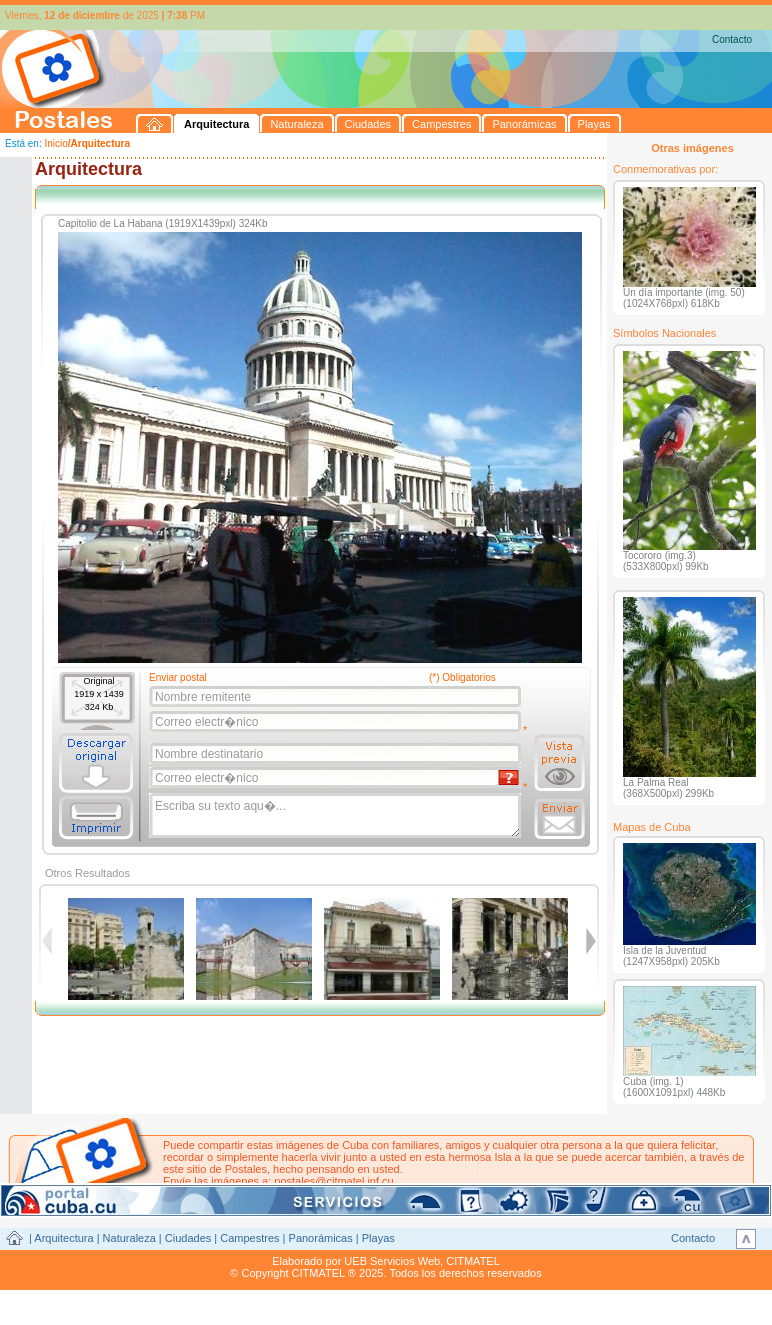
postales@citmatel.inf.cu (333, 1181)
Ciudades (188, 1238)
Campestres (249, 1238)
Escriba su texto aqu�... (336, 816)
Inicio (55, 143)
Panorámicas (321, 1238)
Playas (378, 1238)
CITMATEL (473, 1261)
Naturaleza (129, 1238)
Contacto (732, 39)
